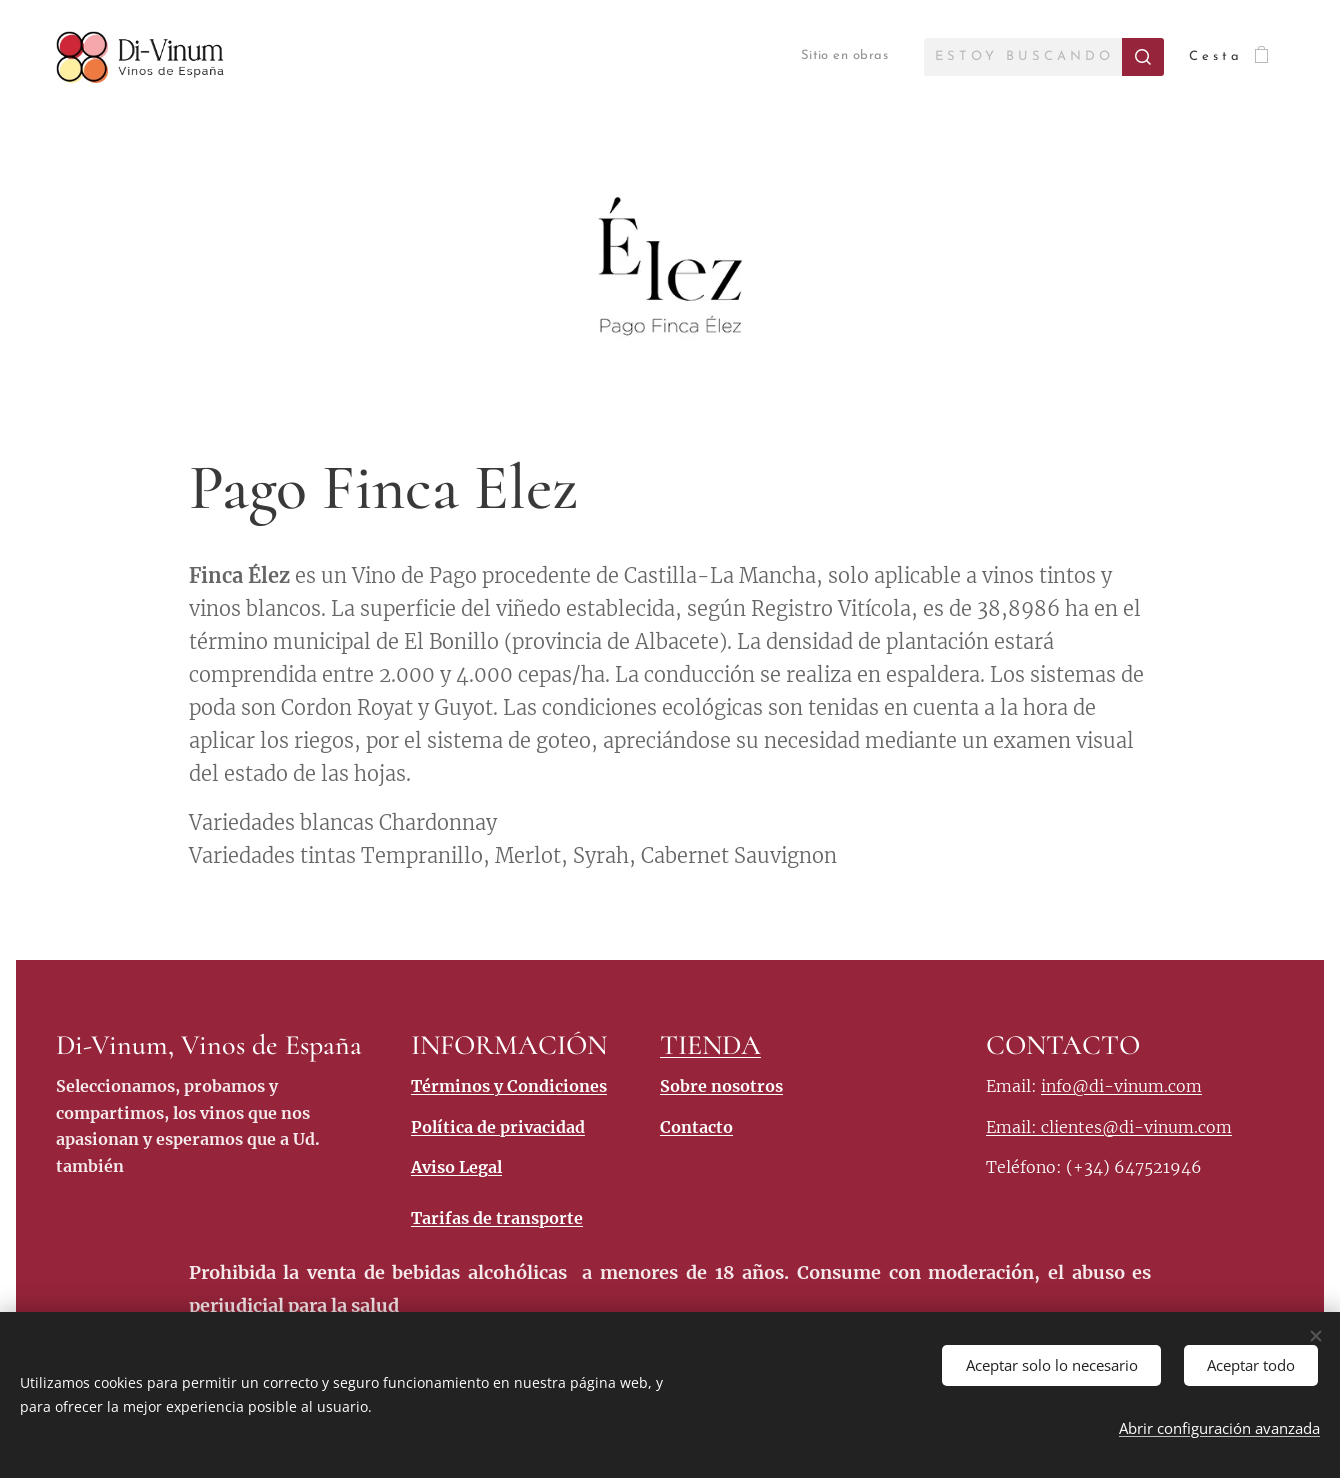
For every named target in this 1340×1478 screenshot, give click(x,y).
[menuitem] (825, 56)
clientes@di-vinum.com (1136, 1127)
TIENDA (710, 1045)
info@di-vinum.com (1121, 1086)
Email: (1013, 1127)
